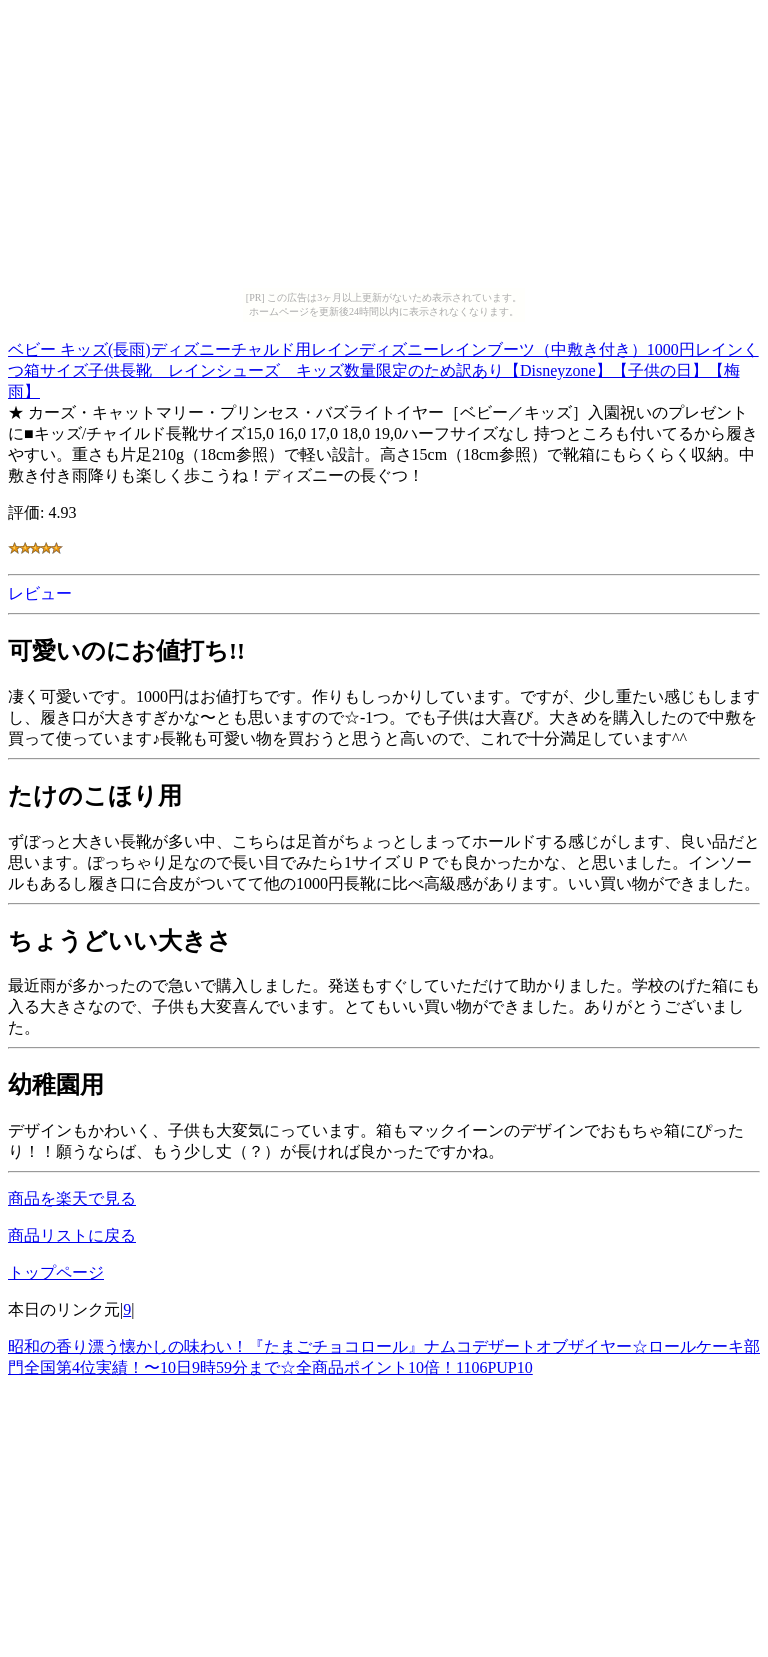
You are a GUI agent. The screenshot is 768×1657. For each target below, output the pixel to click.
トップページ (56, 1272)
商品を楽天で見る (72, 1198)
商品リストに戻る (72, 1235)
